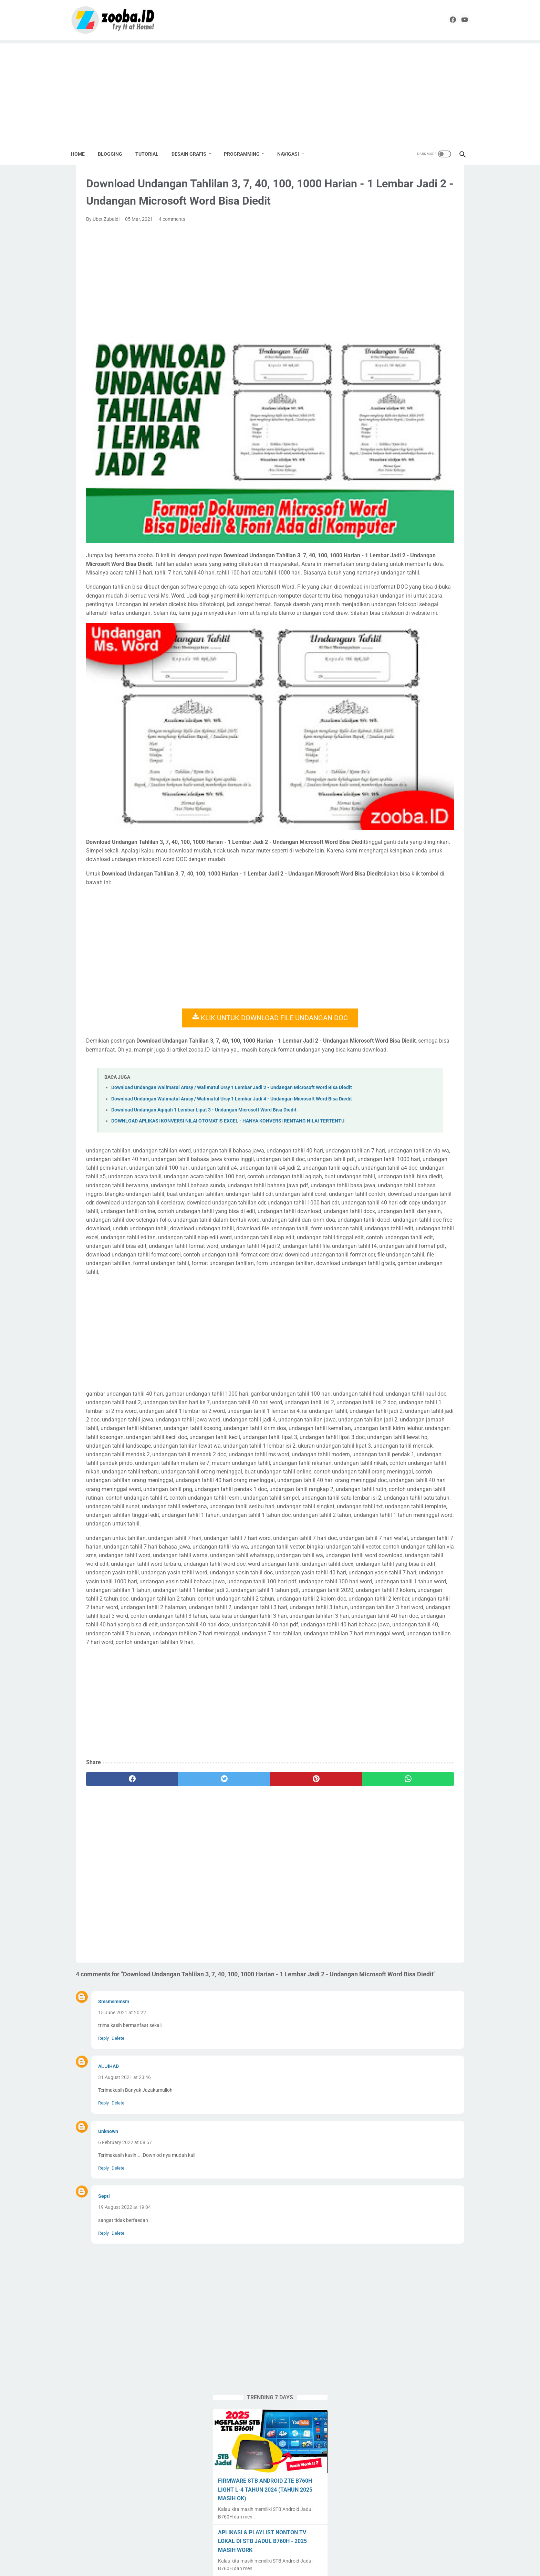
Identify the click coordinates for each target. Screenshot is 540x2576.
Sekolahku (436, 630)
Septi (104, 2364)
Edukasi (372, 577)
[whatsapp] (296, 1938)
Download (429, 564)
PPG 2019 (393, 617)
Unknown (108, 2300)
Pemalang (416, 604)
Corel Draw (376, 564)
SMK (422, 643)
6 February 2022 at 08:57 (125, 2311)
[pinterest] (236, 1938)
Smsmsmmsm (113, 2169)
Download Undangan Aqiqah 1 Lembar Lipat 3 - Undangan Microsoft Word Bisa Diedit (204, 1070)
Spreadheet (376, 669)
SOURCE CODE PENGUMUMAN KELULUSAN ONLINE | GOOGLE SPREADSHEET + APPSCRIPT (405, 418)
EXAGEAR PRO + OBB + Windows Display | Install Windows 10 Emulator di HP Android (412, 470)
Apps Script (376, 551)
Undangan (421, 682)
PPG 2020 (423, 617)
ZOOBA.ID (269, 2565)
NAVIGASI (293, 152)
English (397, 577)
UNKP (446, 682)
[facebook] (440, 19)
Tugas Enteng (431, 669)
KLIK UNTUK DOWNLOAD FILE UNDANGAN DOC (206, 953)
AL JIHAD (108, 2234)
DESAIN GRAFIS (193, 152)
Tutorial (372, 682)
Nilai (369, 604)
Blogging (406, 551)
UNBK (395, 682)
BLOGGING (115, 152)
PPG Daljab (376, 630)
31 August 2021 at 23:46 (124, 2245)
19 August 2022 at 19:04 (124, 2375)
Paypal (389, 604)
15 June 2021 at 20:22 (122, 2180)
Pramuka (406, 630)
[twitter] (176, 1938)
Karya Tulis (425, 577)
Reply (103, 2206)
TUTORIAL (151, 152)
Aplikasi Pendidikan (410, 538)
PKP (369, 617)
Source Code (436, 656)
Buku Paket (436, 551)
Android (372, 538)
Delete (118, 2206)
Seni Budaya (377, 643)
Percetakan (447, 604)
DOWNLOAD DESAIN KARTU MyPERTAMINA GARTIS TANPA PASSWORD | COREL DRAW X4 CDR (409, 367)
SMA (404, 643)
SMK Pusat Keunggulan (389, 656)
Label (396, 590)
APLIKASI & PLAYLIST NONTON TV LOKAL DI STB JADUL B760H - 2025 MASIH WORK (410, 315)
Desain (403, 564)
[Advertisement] (270, 89)
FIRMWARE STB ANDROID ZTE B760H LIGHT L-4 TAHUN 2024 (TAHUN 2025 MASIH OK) (404, 264)
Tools (402, 669)
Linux (416, 590)
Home (83, 152)
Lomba (438, 590)
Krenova (373, 590)
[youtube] (456, 19)
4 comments (172, 246)
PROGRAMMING (246, 152)
